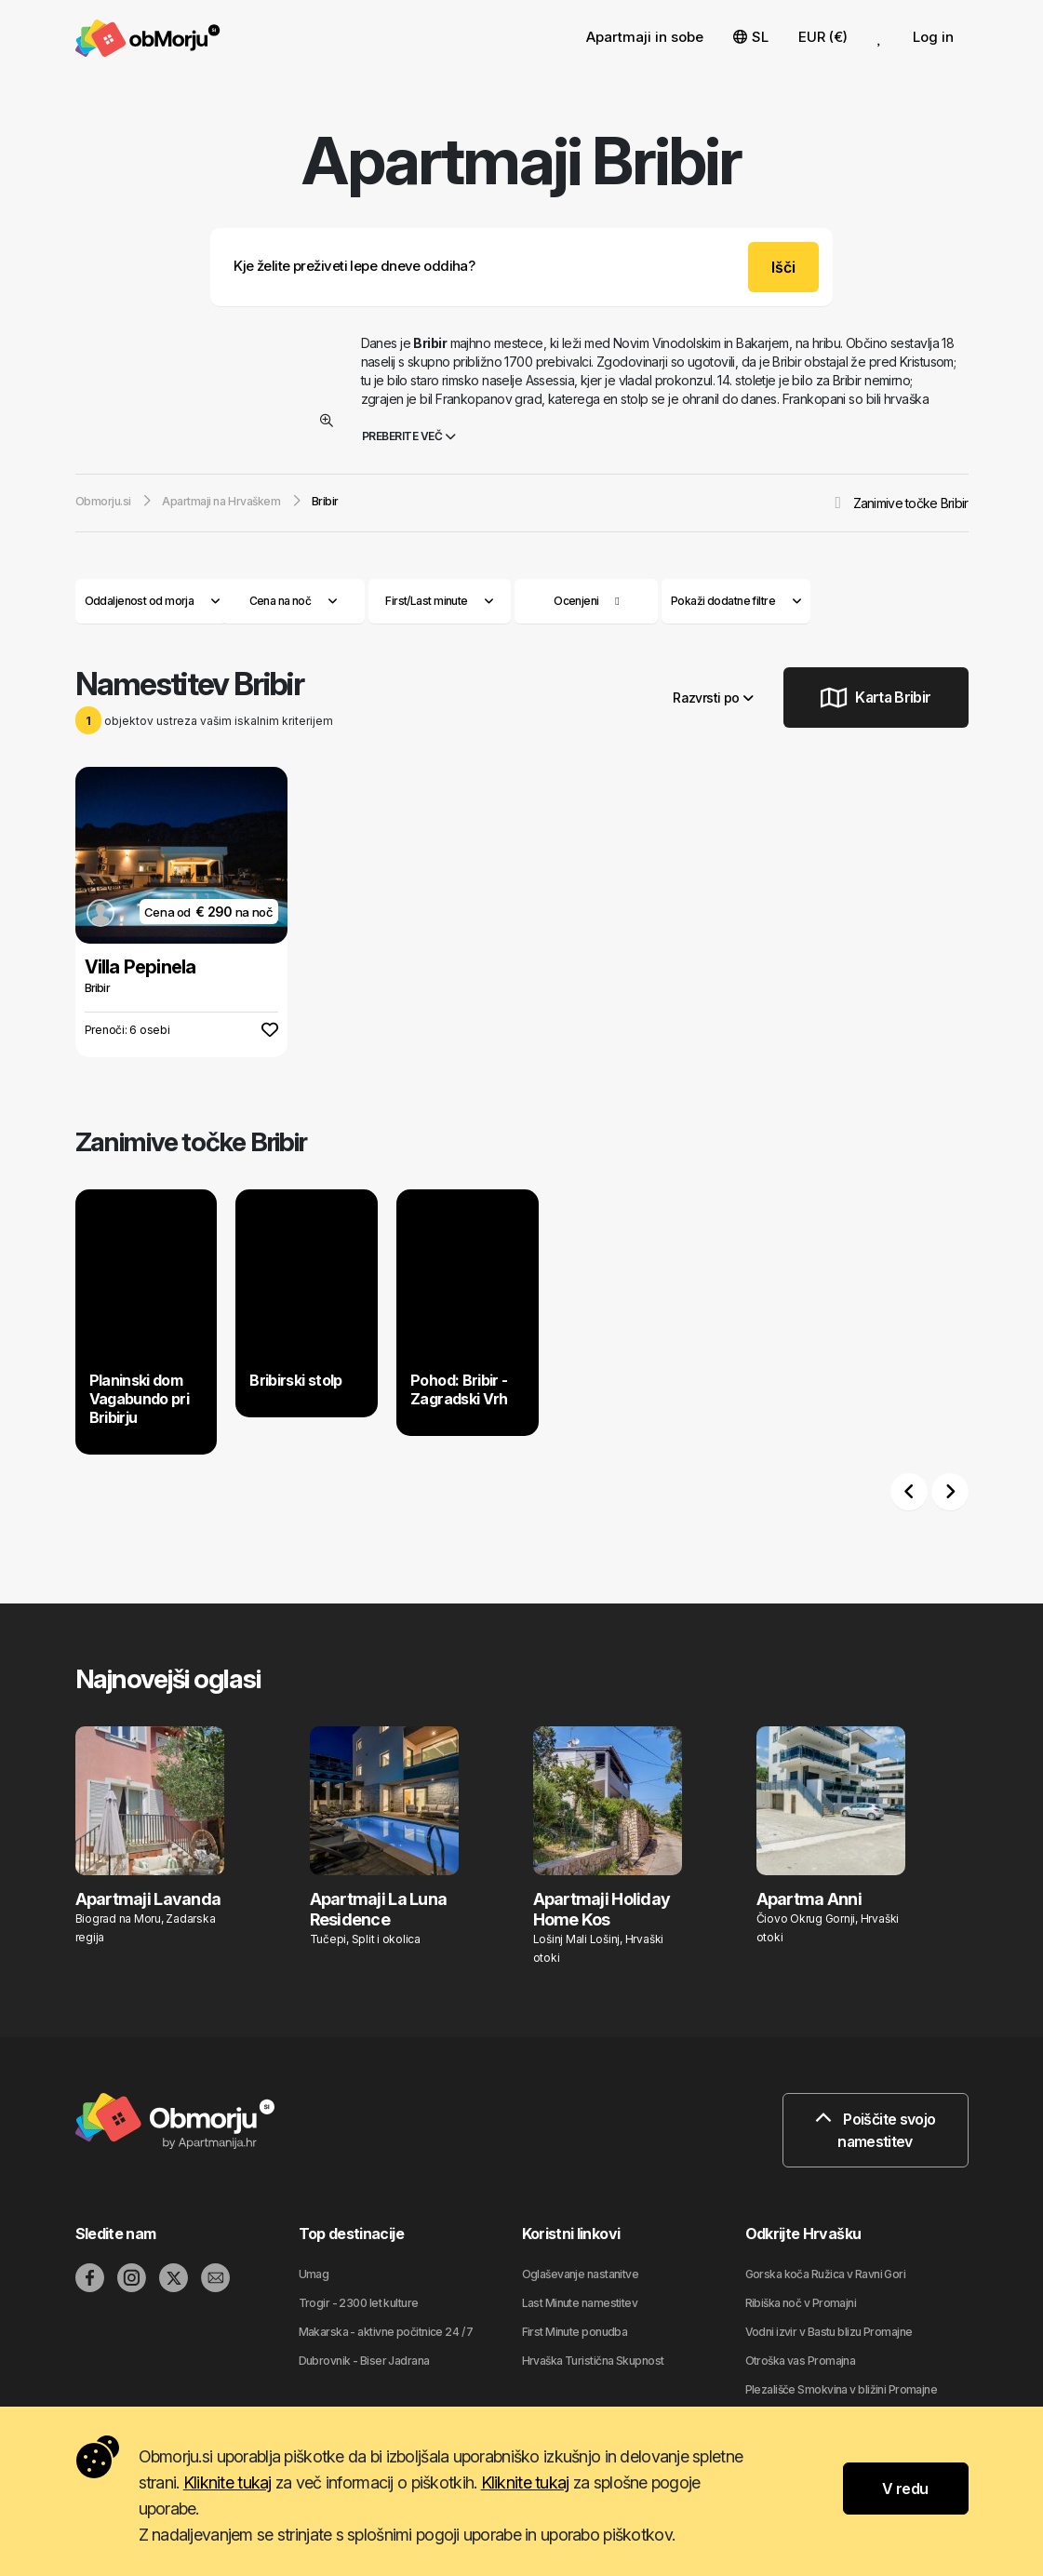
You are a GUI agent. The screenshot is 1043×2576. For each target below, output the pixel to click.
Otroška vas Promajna (800, 2361)
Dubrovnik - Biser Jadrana (364, 2361)
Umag (314, 2274)
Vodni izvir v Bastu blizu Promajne (829, 2332)
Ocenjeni (576, 601)
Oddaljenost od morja (153, 601)
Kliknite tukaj (227, 2482)
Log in (933, 37)
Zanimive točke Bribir (911, 503)
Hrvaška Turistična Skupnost (593, 2361)
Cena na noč (293, 601)
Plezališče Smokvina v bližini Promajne (841, 2389)
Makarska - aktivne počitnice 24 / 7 (386, 2332)
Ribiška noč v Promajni (801, 2303)
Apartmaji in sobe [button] (644, 37)
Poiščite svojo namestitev (875, 2130)
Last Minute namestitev (580, 2303)
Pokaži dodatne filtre (736, 601)
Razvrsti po (713, 697)
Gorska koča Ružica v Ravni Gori (825, 2274)
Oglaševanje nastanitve (580, 2274)
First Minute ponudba (575, 2332)
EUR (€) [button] (823, 37)
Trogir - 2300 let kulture (359, 2303)
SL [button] (751, 37)
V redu (905, 2488)
